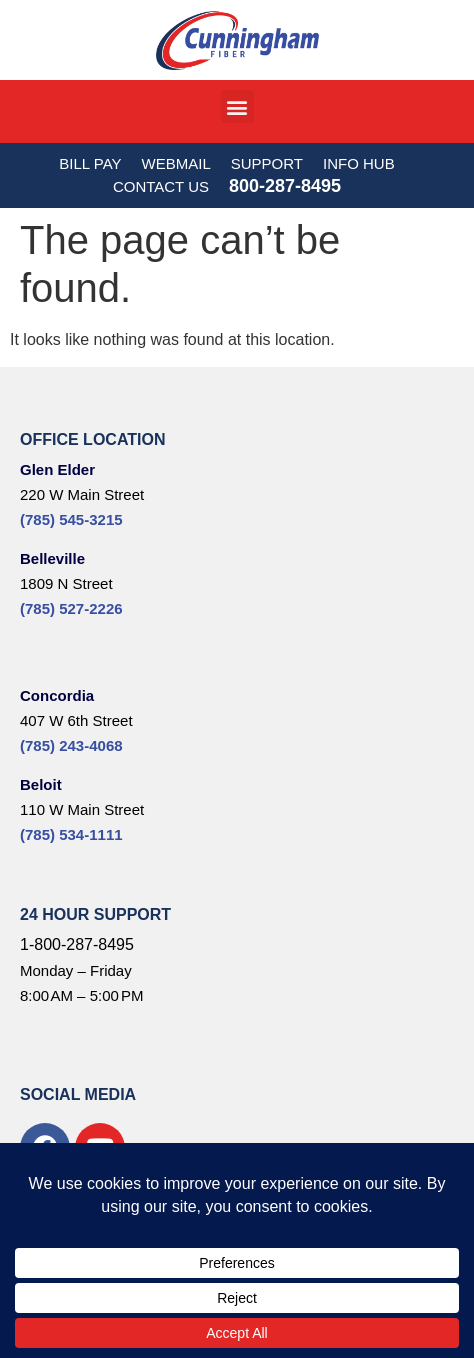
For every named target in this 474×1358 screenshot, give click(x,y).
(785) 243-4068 (71, 745)
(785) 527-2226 (71, 608)
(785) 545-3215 (71, 519)
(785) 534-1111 (71, 834)
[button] (237, 106)
